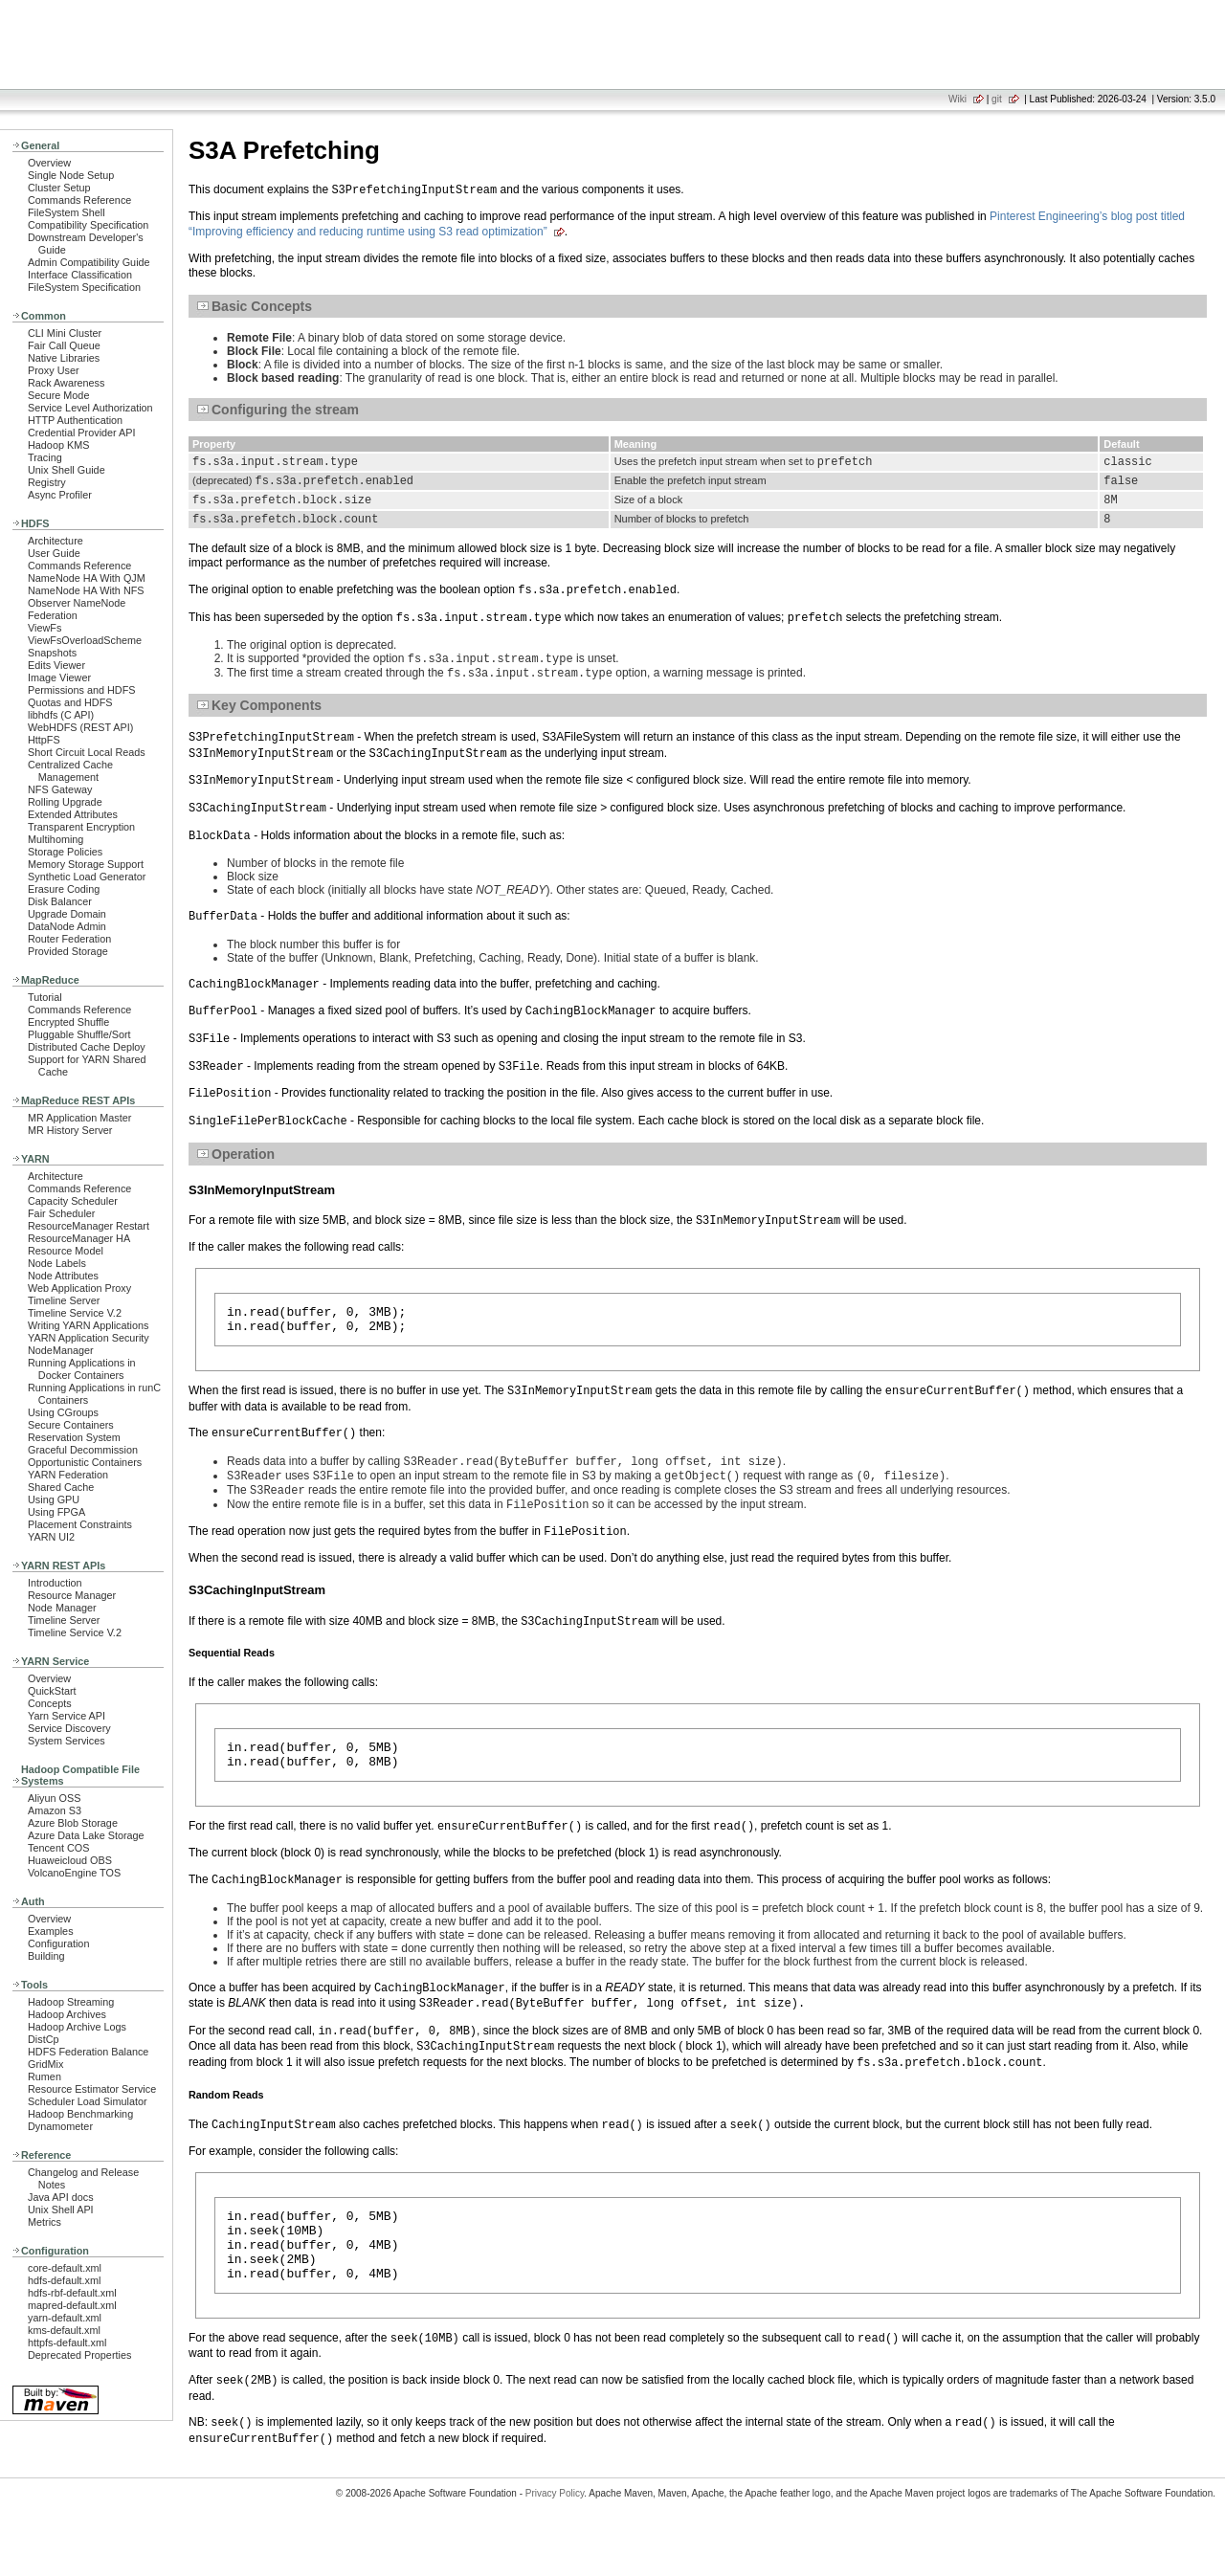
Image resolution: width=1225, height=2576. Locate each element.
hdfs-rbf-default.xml (72, 2292)
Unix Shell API (61, 2209)
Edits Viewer (56, 665)
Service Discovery (69, 1728)
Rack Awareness (66, 383)
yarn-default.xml (64, 2317)
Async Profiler (60, 494)
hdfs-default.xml (64, 2280)
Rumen (44, 2076)
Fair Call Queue (64, 345)
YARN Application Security (88, 1338)
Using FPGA (56, 1512)
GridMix (45, 2064)
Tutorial (45, 997)
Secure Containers (71, 1425)
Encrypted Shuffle (68, 1022)
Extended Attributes (73, 814)
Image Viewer (59, 677)
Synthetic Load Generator (86, 876)
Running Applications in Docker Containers (82, 1369)
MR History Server (70, 1130)
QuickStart (52, 1691)
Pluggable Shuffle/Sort (79, 1034)
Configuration (58, 1943)
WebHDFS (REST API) (80, 727)
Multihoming (55, 839)
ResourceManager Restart (88, 1226)
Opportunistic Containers (85, 1462)
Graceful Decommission (83, 1449)
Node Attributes (63, 1275)
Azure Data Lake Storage (86, 1835)
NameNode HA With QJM (86, 578)
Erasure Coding (64, 889)
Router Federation (69, 938)
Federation (53, 615)
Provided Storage (68, 951)
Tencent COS (58, 1848)
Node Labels (57, 1263)
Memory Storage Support (86, 864)
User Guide (54, 553)
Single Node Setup (71, 175)
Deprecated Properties (79, 2355)
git (996, 99)
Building (46, 1956)
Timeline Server (64, 1300)
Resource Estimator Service (92, 2089)
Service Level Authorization (90, 407)
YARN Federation (68, 1474)
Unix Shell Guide (66, 470)
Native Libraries (64, 358)
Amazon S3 (54, 1810)
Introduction (55, 1582)
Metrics (44, 2222)
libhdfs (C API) (61, 715)
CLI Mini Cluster (64, 333)
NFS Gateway (60, 789)
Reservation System (74, 1437)
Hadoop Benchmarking (80, 2114)
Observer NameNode (76, 603)
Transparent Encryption (81, 827)
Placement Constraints (80, 1524)
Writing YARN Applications (88, 1325)
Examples (51, 1931)
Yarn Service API (66, 1715)
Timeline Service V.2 (75, 1313)
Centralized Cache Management (70, 771)
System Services (66, 1740)
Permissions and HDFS (82, 690)
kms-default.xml (64, 2330)
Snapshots (52, 652)
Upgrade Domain (67, 914)
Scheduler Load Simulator (87, 2101)
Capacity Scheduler (73, 1201)
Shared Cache (61, 1487)
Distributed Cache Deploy (86, 1047)
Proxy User (53, 370)
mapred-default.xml (72, 2305)
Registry (47, 482)
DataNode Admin (67, 926)
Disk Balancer (60, 901)
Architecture (55, 540)
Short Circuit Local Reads (86, 752)
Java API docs (61, 2197)
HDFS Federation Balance (88, 2051)
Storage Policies (65, 851)
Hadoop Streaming (71, 2002)
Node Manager (62, 1607)
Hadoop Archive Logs (77, 2026)
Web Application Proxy (79, 1288)
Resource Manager (72, 1595)
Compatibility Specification (88, 225)
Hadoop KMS (58, 445)
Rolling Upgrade (65, 802)
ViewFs (44, 627)
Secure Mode (58, 395)
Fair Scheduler (61, 1213)
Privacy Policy (555, 2542)
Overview (49, 162)
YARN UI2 (51, 1537)
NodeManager (61, 1350)
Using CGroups (63, 1412)
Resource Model (65, 1250)
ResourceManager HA (79, 1238)
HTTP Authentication (75, 420)
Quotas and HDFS (70, 702)
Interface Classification (80, 274)
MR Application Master (79, 1117)
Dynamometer (60, 2126)
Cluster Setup (59, 187)
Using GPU (53, 1499)
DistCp (43, 2039)
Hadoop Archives (67, 2014)
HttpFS (44, 739)
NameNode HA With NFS (86, 590)
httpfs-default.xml (67, 2342)
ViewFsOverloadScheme (85, 640)
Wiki (957, 99)
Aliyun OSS (54, 1798)
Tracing (45, 457)
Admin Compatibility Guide (89, 262)
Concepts (50, 1703)
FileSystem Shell (66, 212)
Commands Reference (79, 200)
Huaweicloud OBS (70, 1860)
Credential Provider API (82, 432)
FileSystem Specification (84, 287)
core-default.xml (64, 2268)
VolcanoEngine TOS (74, 1872)
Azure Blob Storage (73, 1823)
